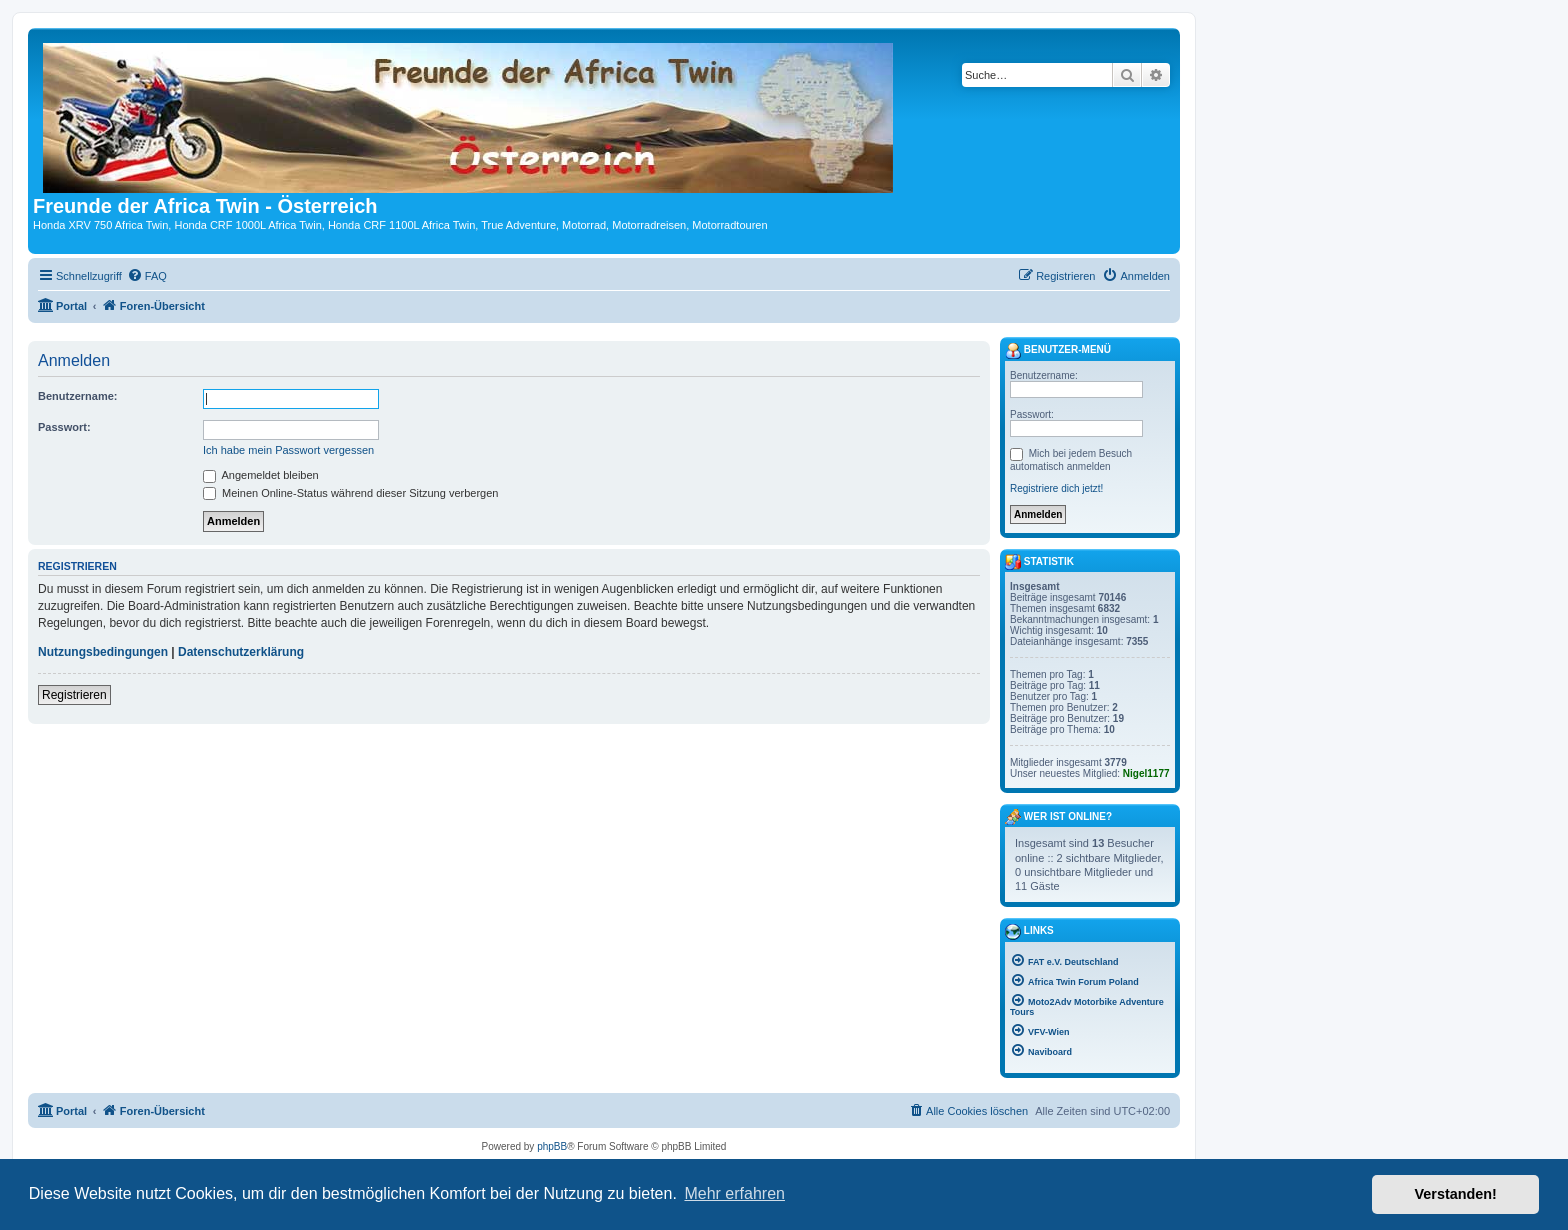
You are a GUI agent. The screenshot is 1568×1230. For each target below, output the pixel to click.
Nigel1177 (1146, 773)
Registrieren (74, 695)
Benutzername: (77, 396)
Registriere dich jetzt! (1056, 488)
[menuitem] (147, 276)
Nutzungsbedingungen (103, 652)
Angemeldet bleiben (261, 475)
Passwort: (64, 427)
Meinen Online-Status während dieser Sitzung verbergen (350, 493)
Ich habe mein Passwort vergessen (288, 450)
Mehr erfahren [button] (734, 1193)
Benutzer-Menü (1058, 351)
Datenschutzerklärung (241, 652)
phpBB (552, 1146)
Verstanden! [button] (1456, 1194)
